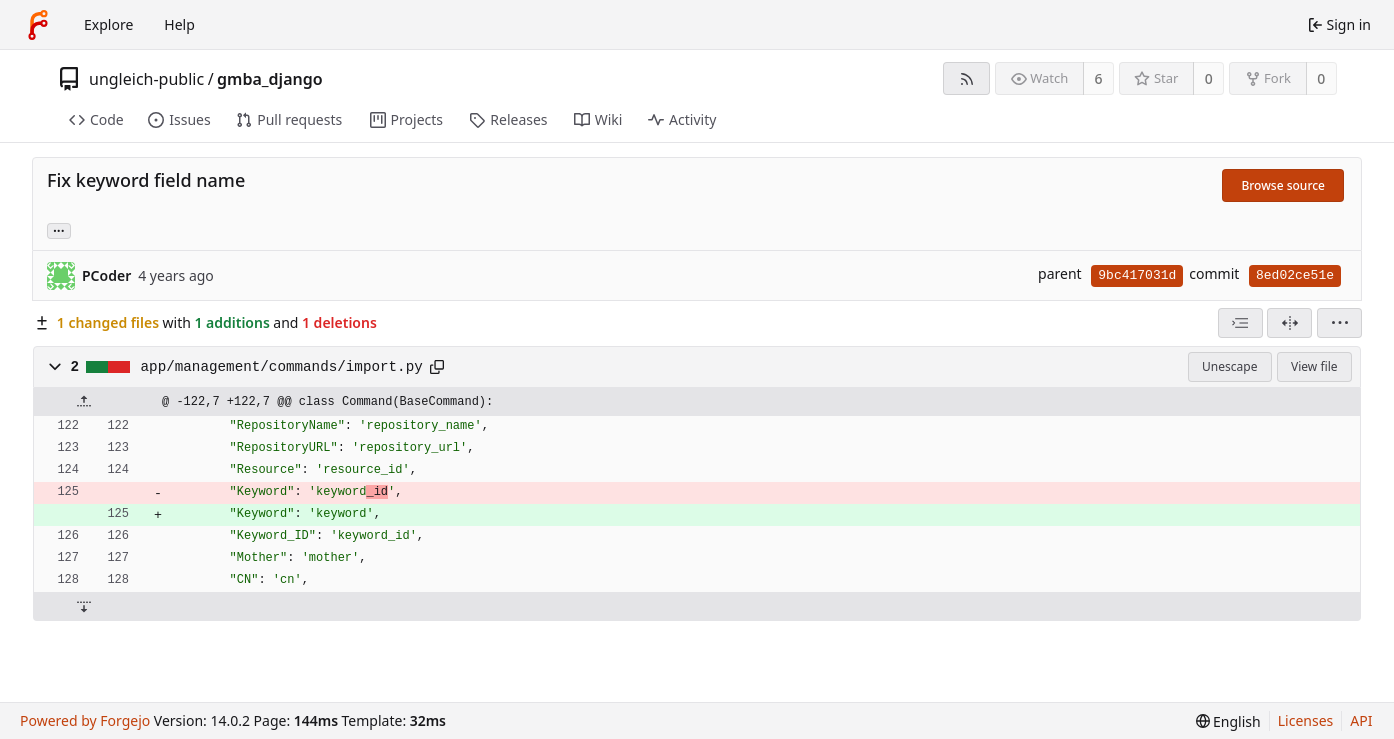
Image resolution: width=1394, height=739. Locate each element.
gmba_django (270, 79)
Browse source (1283, 185)
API (1361, 720)
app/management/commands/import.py (282, 367)
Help (179, 24)
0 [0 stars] (1209, 78)
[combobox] (1240, 323)
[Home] (38, 25)
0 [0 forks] (1321, 78)
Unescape (1229, 366)
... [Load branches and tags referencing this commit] (59, 229)
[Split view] (1289, 323)
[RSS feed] (966, 78)
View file (1314, 366)
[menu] (1339, 323)
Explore (108, 24)
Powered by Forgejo (85, 720)
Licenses (1306, 720)
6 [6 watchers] (1099, 78)
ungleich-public (146, 79)
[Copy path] (437, 367)
